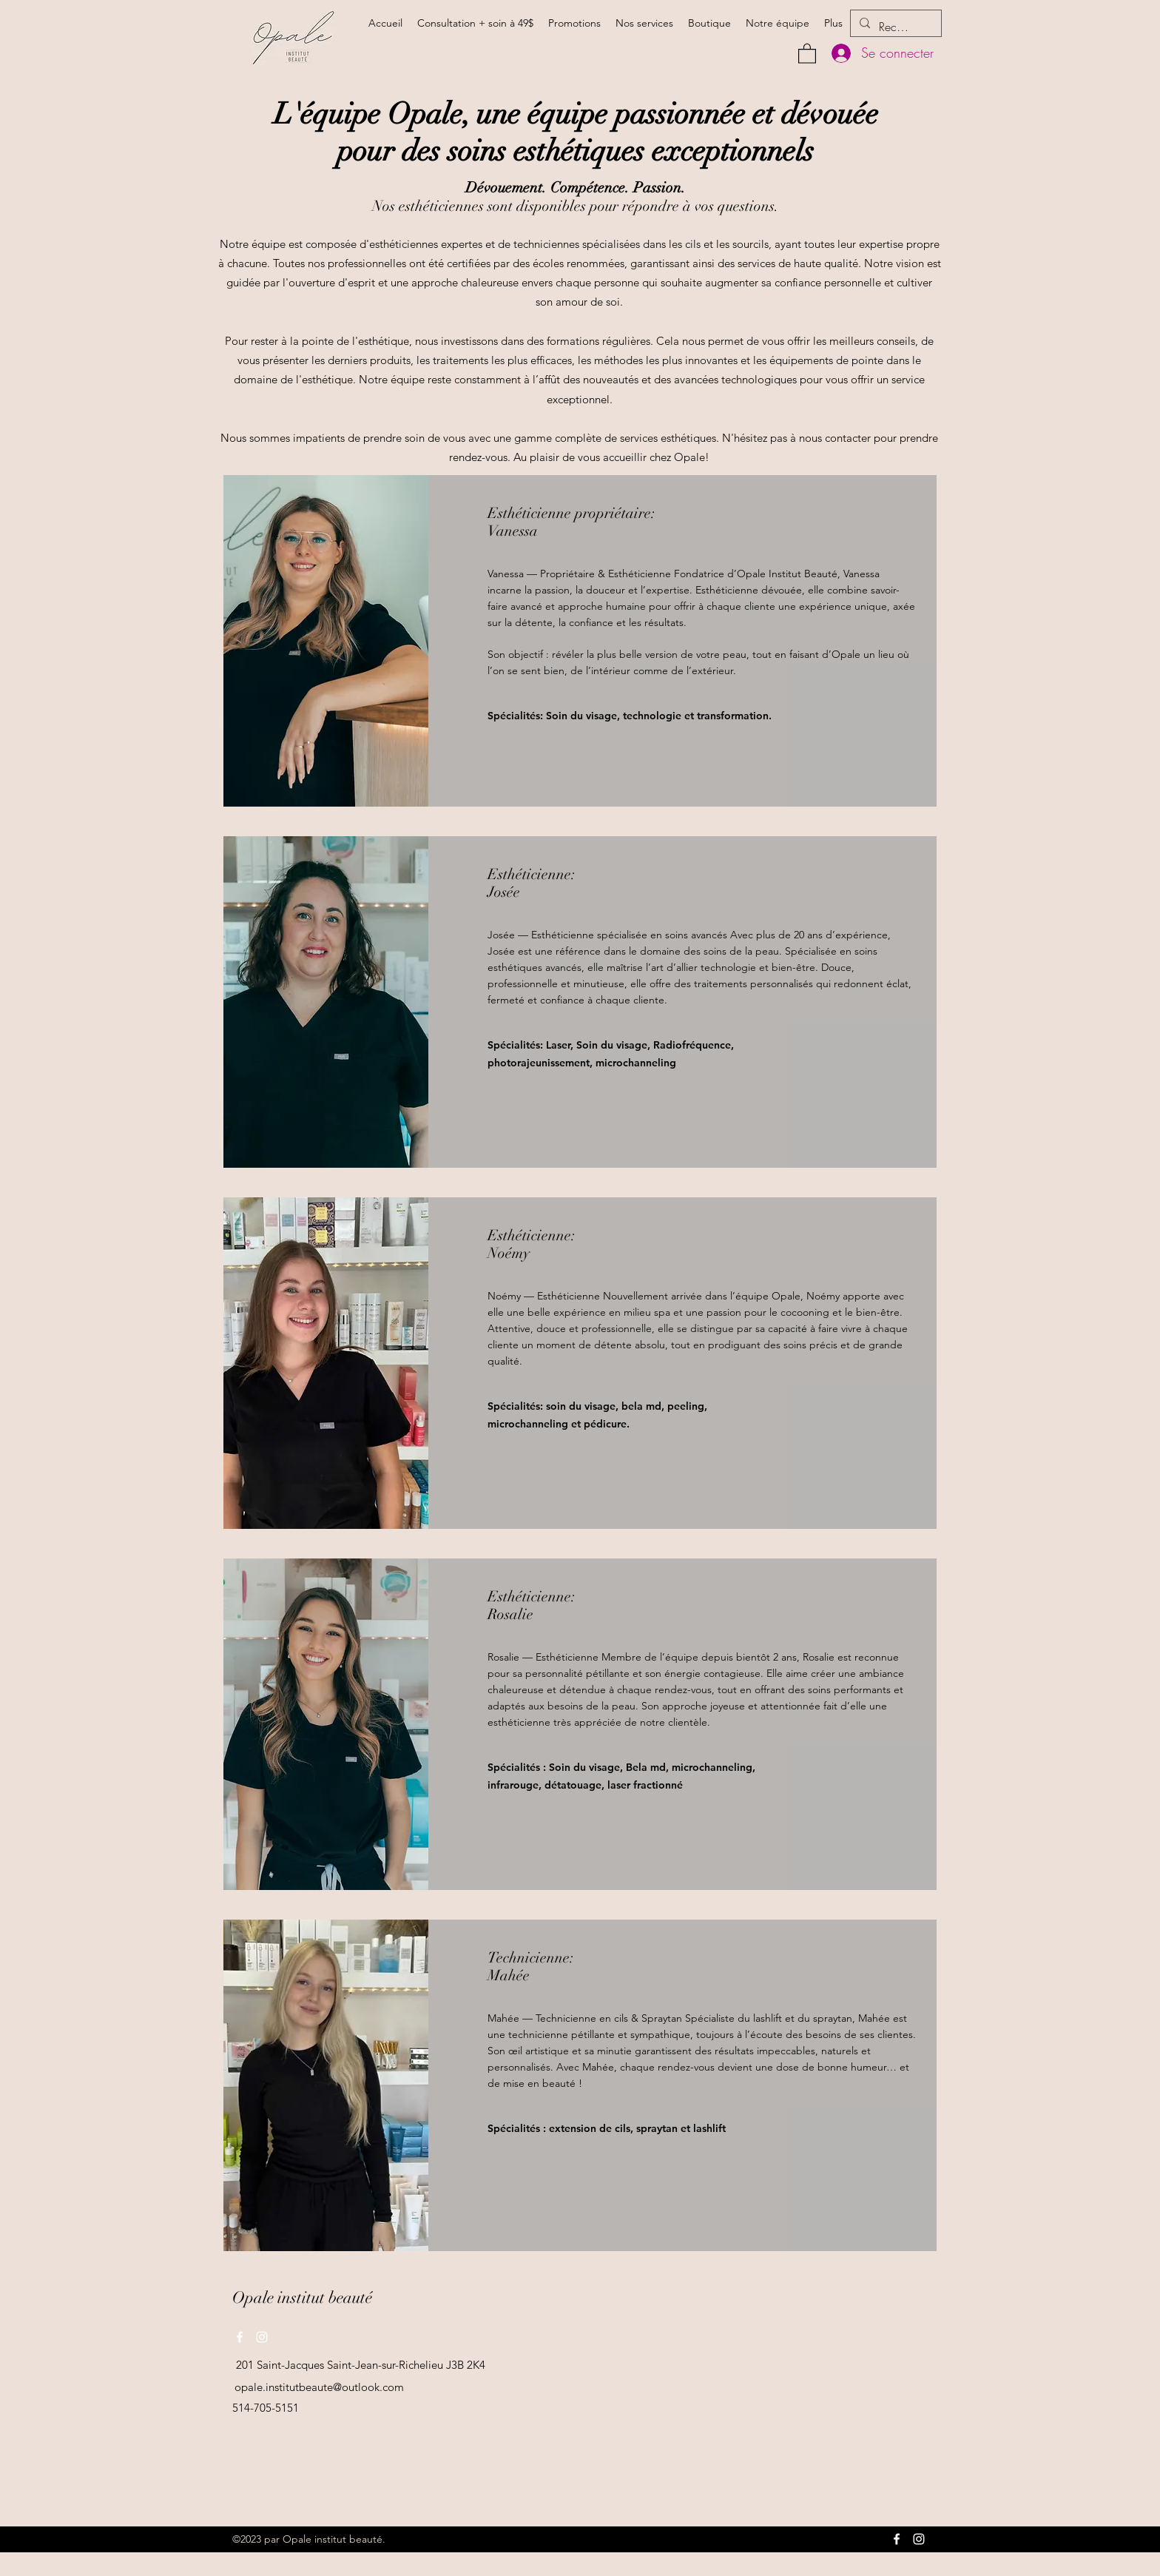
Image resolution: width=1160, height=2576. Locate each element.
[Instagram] (261, 2337)
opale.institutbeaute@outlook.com (319, 2387)
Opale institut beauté (302, 2297)
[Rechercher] (894, 26)
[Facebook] (239, 2337)
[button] (807, 53)
